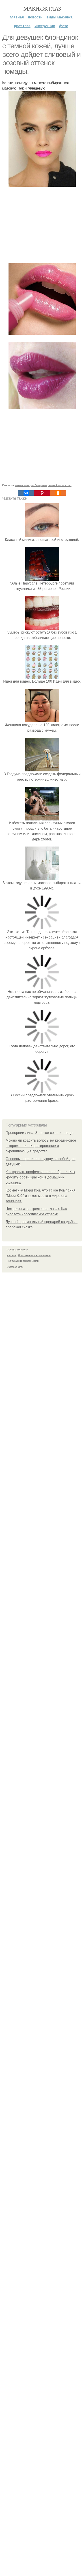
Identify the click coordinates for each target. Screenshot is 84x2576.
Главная (17, 17)
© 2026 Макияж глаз (17, 1249)
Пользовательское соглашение (34, 1255)
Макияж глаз (42, 8)
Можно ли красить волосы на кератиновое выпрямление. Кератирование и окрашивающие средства (41, 1145)
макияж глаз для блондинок (31, 485)
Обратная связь (15, 1267)
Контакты (11, 1255)
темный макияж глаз (59, 485)
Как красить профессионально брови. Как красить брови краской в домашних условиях (40, 1177)
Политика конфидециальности (23, 1261)
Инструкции (44, 26)
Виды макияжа (60, 17)
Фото (63, 26)
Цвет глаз (22, 26)
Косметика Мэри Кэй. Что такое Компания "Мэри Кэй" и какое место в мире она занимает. (40, 1195)
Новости (35, 17)
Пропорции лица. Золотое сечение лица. (40, 1133)
